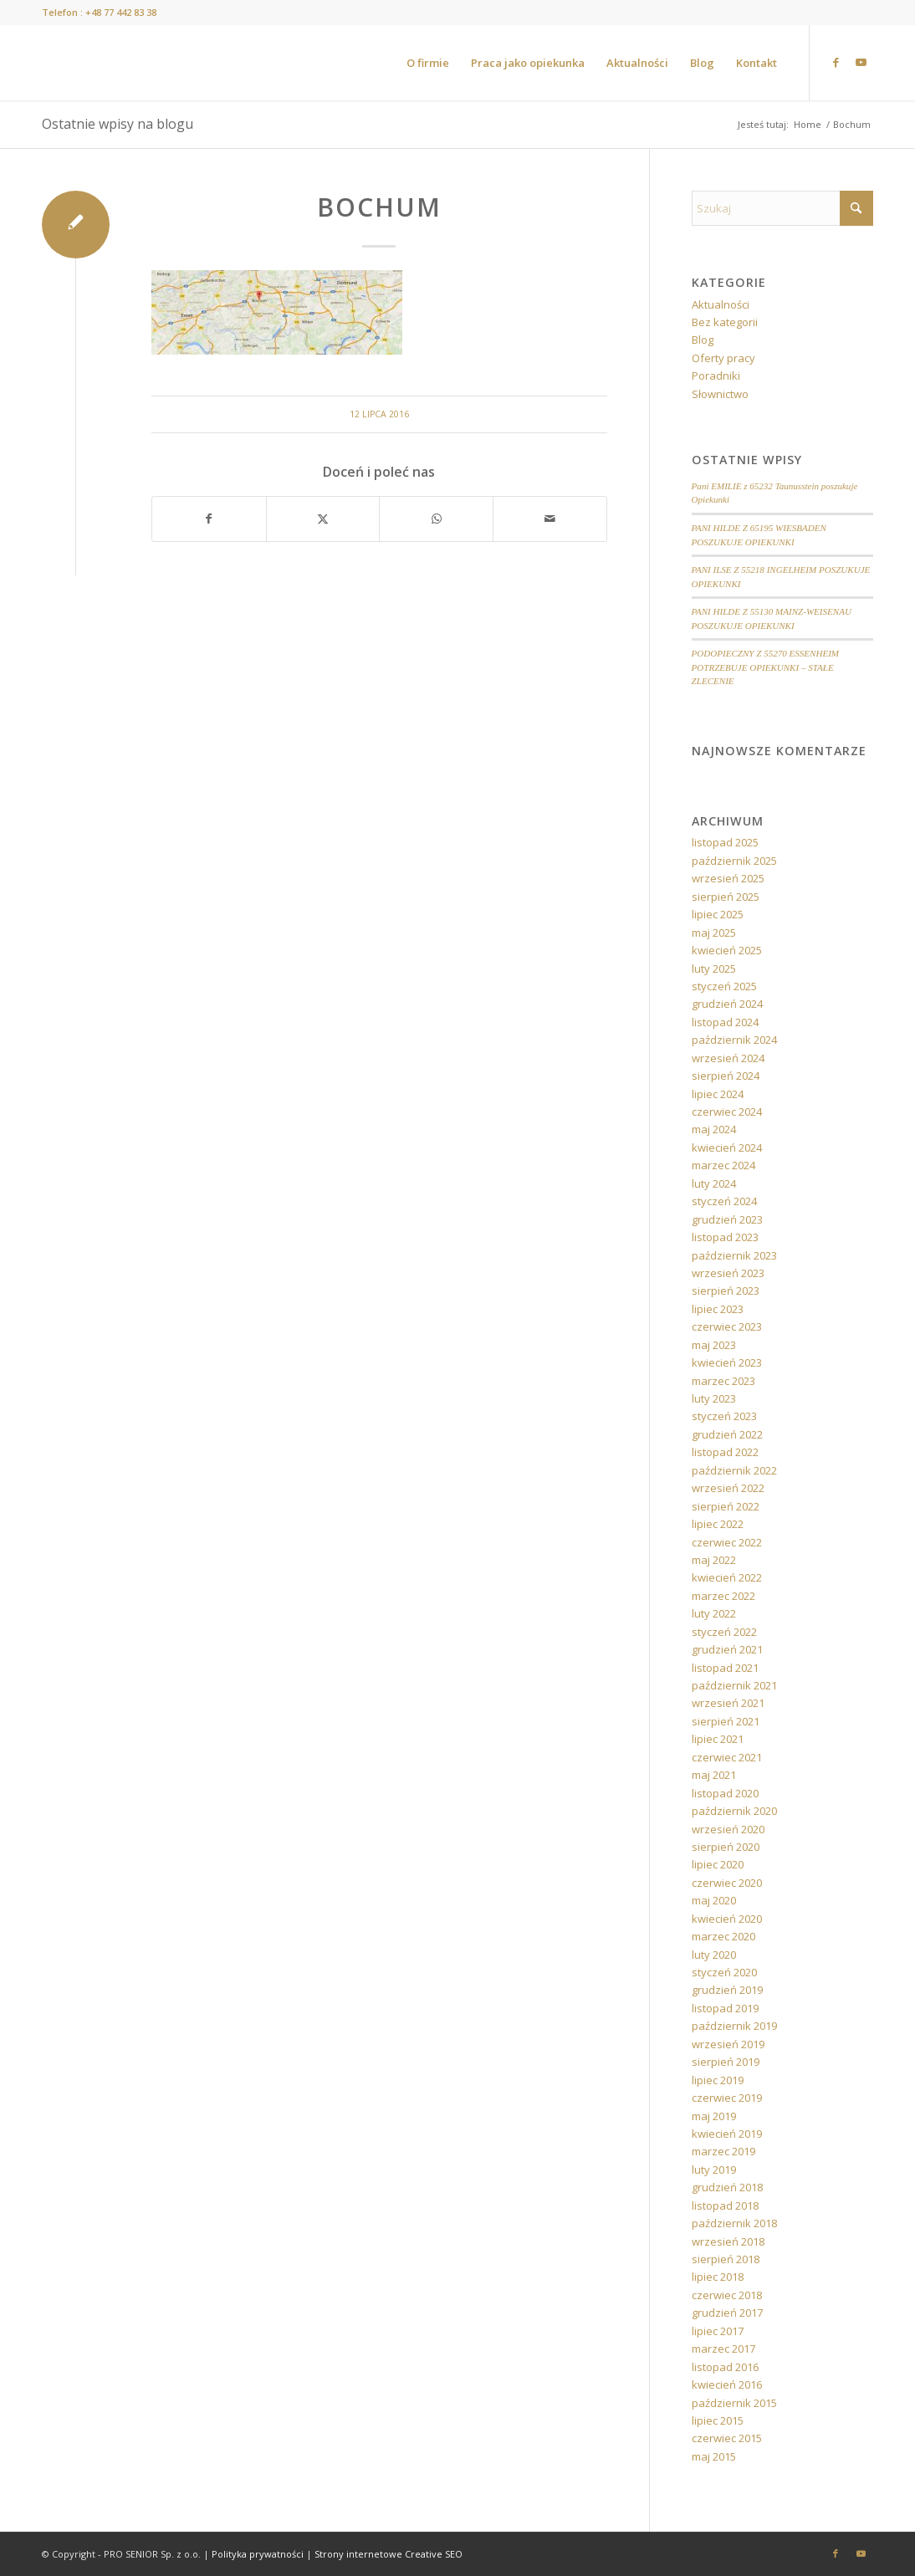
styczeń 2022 (724, 1631)
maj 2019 (714, 2116)
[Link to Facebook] (835, 61)
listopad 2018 (725, 2205)
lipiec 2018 (718, 2276)
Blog (702, 339)
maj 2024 (714, 1129)
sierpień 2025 (725, 896)
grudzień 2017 (727, 2312)
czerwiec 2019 (727, 2097)
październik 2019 (734, 2025)
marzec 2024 (723, 1165)
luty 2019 (714, 2169)
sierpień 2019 (725, 2061)
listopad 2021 (725, 1667)
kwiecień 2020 (727, 1918)
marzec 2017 (723, 2348)
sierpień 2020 (725, 1846)
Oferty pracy (723, 357)
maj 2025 (714, 932)
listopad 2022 (725, 1451)
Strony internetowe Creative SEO (388, 2554)
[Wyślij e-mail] (549, 518)
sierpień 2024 (725, 1075)
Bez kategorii (725, 322)
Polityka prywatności (258, 2554)
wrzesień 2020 (728, 1829)
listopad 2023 (725, 1237)
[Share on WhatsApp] (436, 518)
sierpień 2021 (725, 1721)
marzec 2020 (723, 1936)
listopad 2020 (725, 1793)
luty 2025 (714, 968)
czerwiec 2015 (727, 2438)
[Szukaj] (782, 208)
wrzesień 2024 (728, 1058)
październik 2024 (734, 1039)
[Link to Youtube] (860, 61)
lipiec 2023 (718, 1308)
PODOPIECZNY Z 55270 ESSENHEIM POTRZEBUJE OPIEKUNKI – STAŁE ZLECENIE (765, 667)
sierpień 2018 (725, 2259)
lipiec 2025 (718, 914)
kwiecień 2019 (727, 2133)
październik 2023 (734, 1255)
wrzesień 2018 (728, 2241)
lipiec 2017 (718, 2330)
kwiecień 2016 (727, 2384)
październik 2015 (734, 2402)
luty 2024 (714, 1183)
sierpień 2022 (725, 1506)
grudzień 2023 (727, 1219)
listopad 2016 (725, 2366)
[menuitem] (428, 62)
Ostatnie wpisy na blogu (117, 124)
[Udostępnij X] (323, 518)
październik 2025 (734, 860)
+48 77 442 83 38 (120, 12)
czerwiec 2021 (727, 1757)
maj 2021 (714, 1774)
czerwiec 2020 (727, 1882)
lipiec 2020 (718, 1864)
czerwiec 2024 (727, 1111)
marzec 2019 (723, 2151)
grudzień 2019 (727, 1989)
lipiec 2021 (718, 1738)
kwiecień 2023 (727, 1362)
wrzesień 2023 (728, 1272)
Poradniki (716, 375)
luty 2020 (714, 1954)
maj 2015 (714, 2456)
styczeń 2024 (724, 1201)
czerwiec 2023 (727, 1326)
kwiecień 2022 (727, 1577)
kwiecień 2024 (727, 1147)
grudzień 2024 (727, 1003)
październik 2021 (734, 1685)
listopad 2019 (725, 2008)
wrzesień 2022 (728, 1487)
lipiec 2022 (718, 1523)
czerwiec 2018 (727, 2295)
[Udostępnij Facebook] (209, 518)
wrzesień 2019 (728, 2044)
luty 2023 (714, 1398)
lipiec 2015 (718, 2420)
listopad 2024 (725, 1022)
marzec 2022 (723, 1595)
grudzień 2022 (727, 1434)
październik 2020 (734, 1810)
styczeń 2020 (724, 1972)
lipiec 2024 (718, 1093)
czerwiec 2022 (727, 1542)
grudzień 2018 (727, 2187)
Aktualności (720, 304)
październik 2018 (734, 2223)
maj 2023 (714, 1344)
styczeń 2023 (724, 1415)
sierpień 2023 (725, 1290)
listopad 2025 (725, 842)
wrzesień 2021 (728, 1702)
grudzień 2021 (727, 1649)
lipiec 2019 (718, 2080)
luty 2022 (714, 1613)
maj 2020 (714, 1900)
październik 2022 (734, 1470)
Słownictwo (720, 393)
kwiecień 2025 (727, 950)
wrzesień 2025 (728, 878)
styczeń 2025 (724, 986)
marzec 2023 (723, 1380)
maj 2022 (714, 1559)
